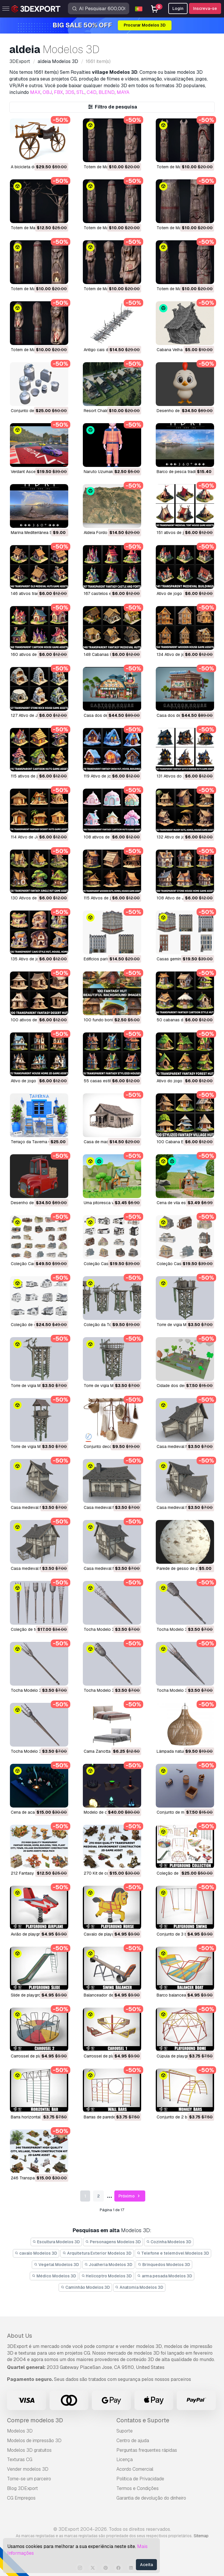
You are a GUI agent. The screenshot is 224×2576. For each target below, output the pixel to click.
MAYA (123, 92)
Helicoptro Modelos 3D (106, 2276)
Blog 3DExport (22, 2488)
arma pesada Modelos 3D (164, 2276)
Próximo (129, 2196)
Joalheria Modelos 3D (108, 2264)
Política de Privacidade (140, 2479)
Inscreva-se (205, 8)
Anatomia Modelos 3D (139, 2287)
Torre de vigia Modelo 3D (180, 1324)
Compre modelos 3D (35, 2420)
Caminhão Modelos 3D (85, 2287)
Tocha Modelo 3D (100, 1629)
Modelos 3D (20, 2431)
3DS (69, 92)
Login (177, 8)
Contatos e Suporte (142, 2420)
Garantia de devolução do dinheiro (151, 2498)
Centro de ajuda (132, 2440)
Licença (124, 2459)
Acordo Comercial (134, 2469)
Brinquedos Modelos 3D (164, 2264)
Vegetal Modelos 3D (56, 2264)
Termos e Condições (137, 2488)
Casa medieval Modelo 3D (181, 1446)
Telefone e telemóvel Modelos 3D (173, 2253)
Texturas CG (19, 2459)
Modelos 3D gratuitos (29, 2450)
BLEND (107, 92)
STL (80, 92)
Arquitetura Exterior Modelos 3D (97, 2253)
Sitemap (201, 2535)
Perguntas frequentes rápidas (146, 2450)
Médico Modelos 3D (54, 2276)
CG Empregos (21, 2498)
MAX (35, 92)
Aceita (146, 2564)
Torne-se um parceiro (29, 2479)
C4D (92, 92)
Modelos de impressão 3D (34, 2440)
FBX (58, 92)
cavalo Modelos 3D (36, 2253)
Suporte (124, 2431)
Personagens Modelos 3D (113, 2241)
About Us (19, 2335)
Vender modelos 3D (27, 2469)
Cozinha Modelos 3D (169, 2241)
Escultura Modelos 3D (56, 2241)
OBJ (47, 92)
